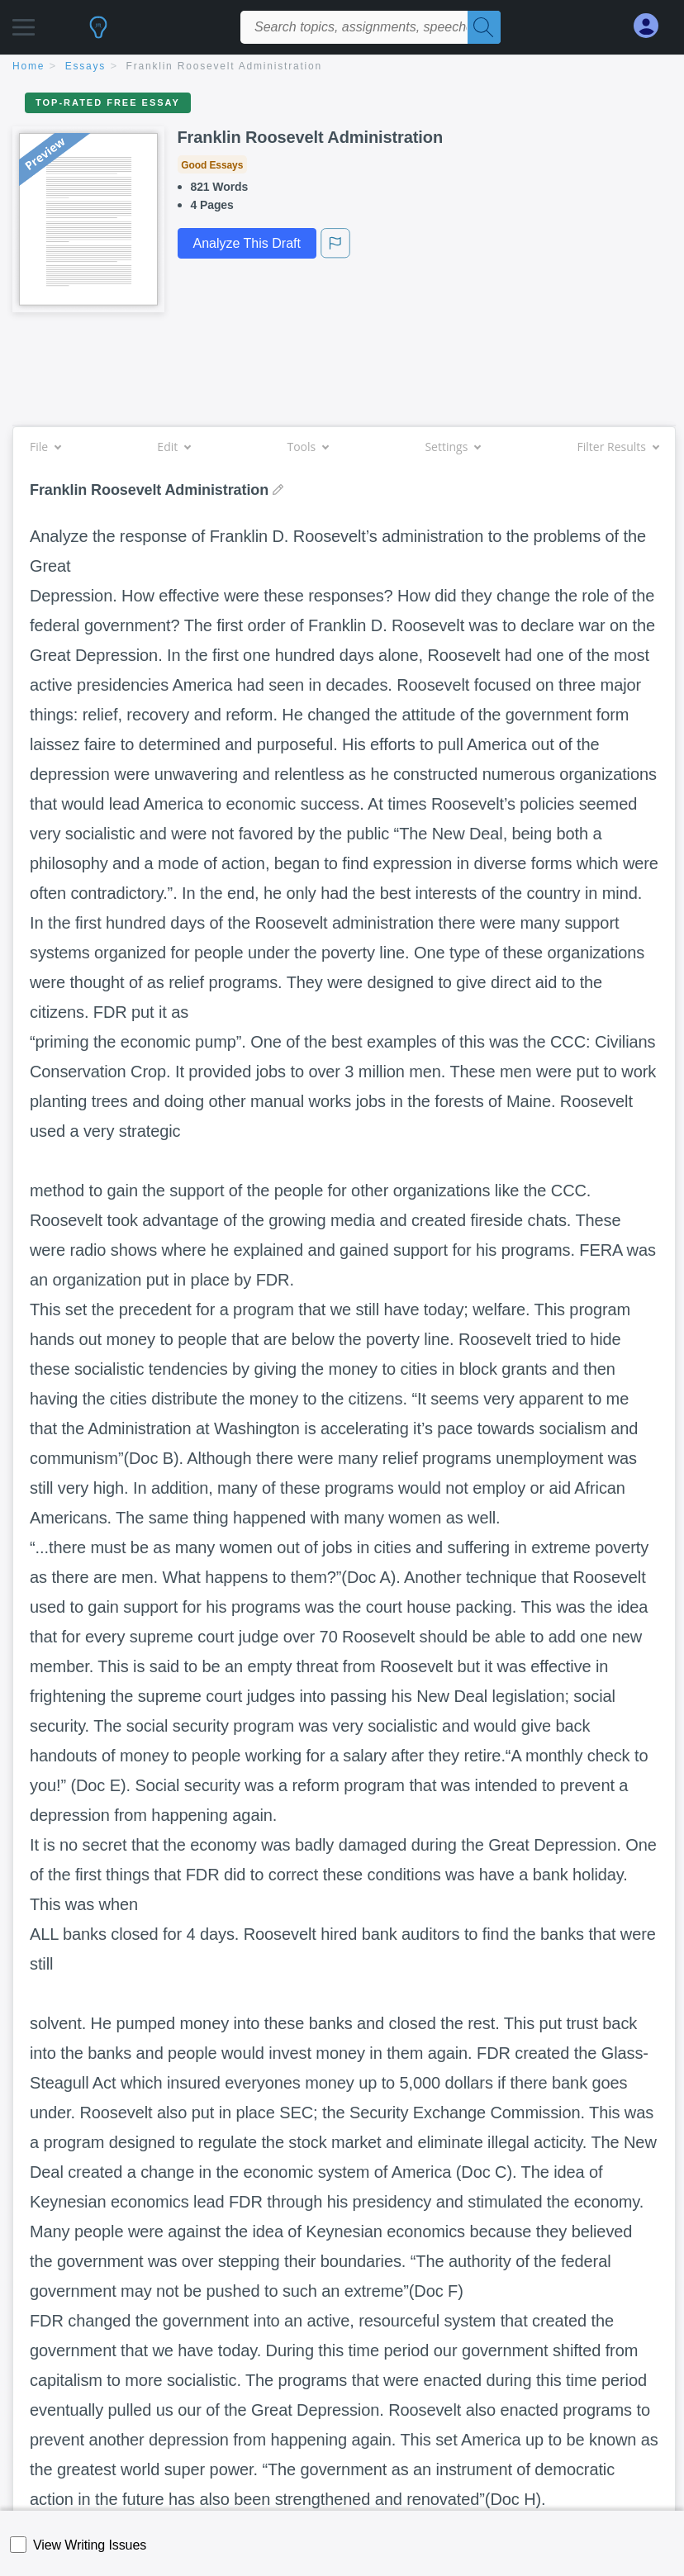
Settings (452, 446)
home (28, 66)
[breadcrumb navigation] (342, 67)
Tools (307, 446)
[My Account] (653, 26)
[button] (23, 23)
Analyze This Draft (247, 243)
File (45, 446)
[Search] (484, 27)
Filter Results (617, 446)
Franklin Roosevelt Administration (224, 66)
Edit (173, 446)
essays (85, 66)
